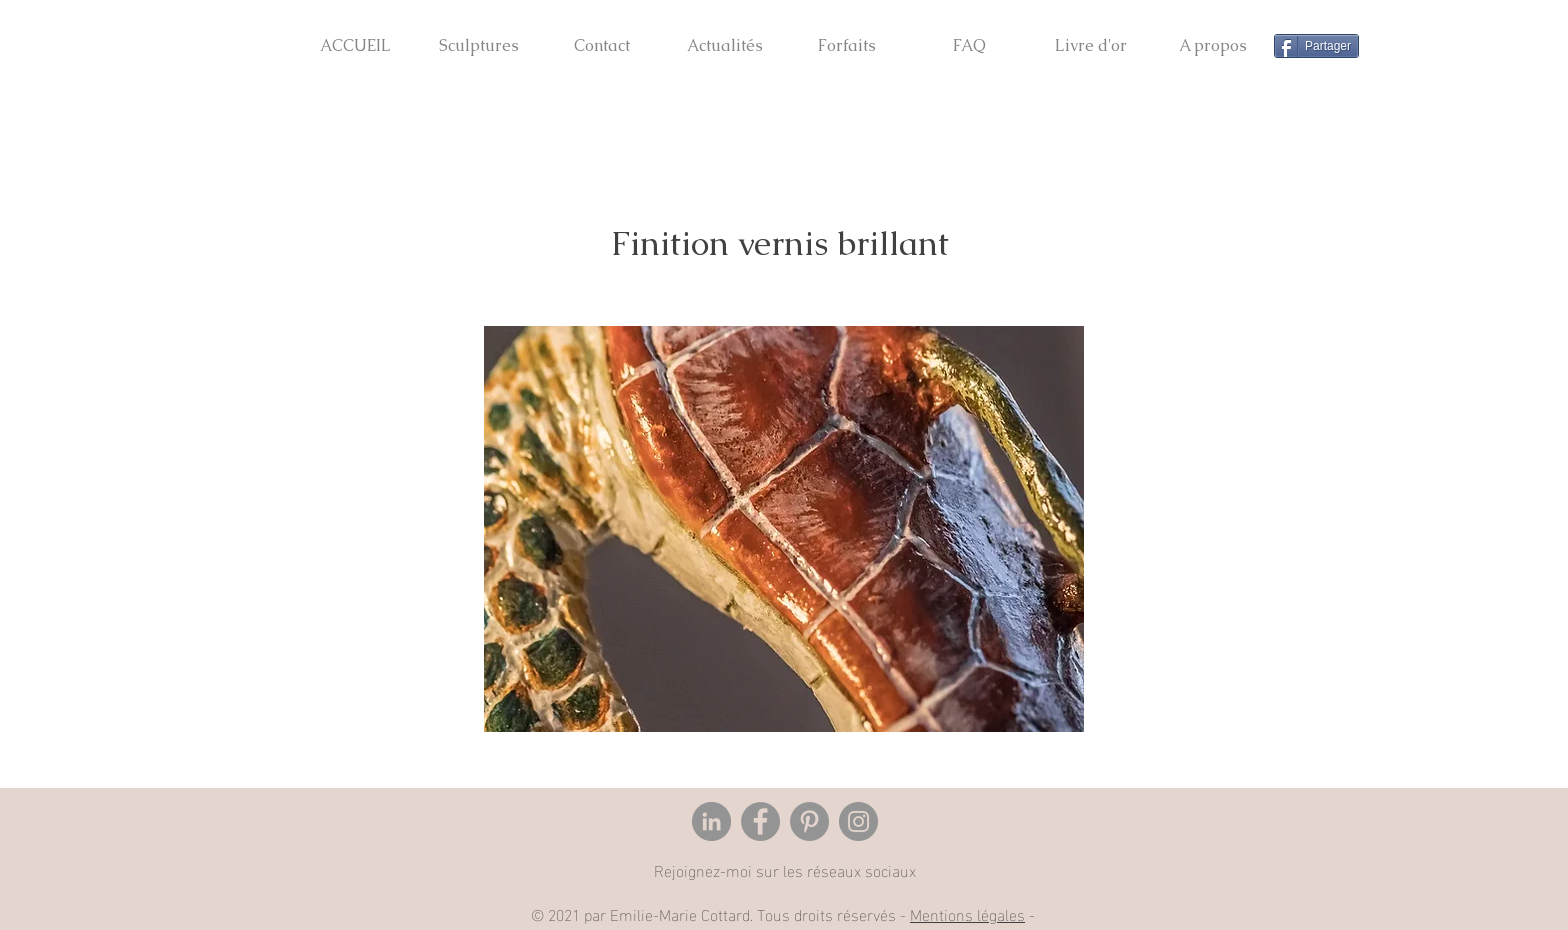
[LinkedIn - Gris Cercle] (711, 821)
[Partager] (1316, 46)
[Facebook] (760, 821)
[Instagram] (858, 821)
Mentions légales (967, 913)
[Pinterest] (809, 821)
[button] (478, 36)
